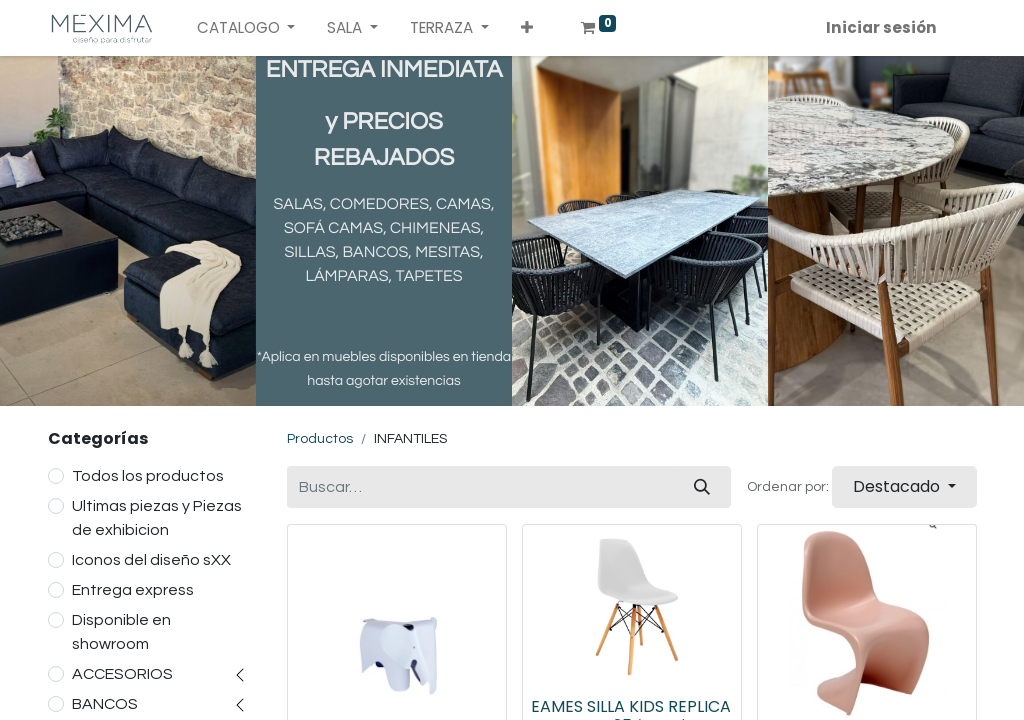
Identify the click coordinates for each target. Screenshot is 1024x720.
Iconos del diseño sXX (151, 560)
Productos (320, 439)
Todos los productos (148, 476)
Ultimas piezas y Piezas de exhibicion (157, 518)
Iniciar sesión (881, 27)
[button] (527, 28)
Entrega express (133, 590)
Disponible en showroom (121, 632)
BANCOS (105, 704)
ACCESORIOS (122, 674)
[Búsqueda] (702, 487)
